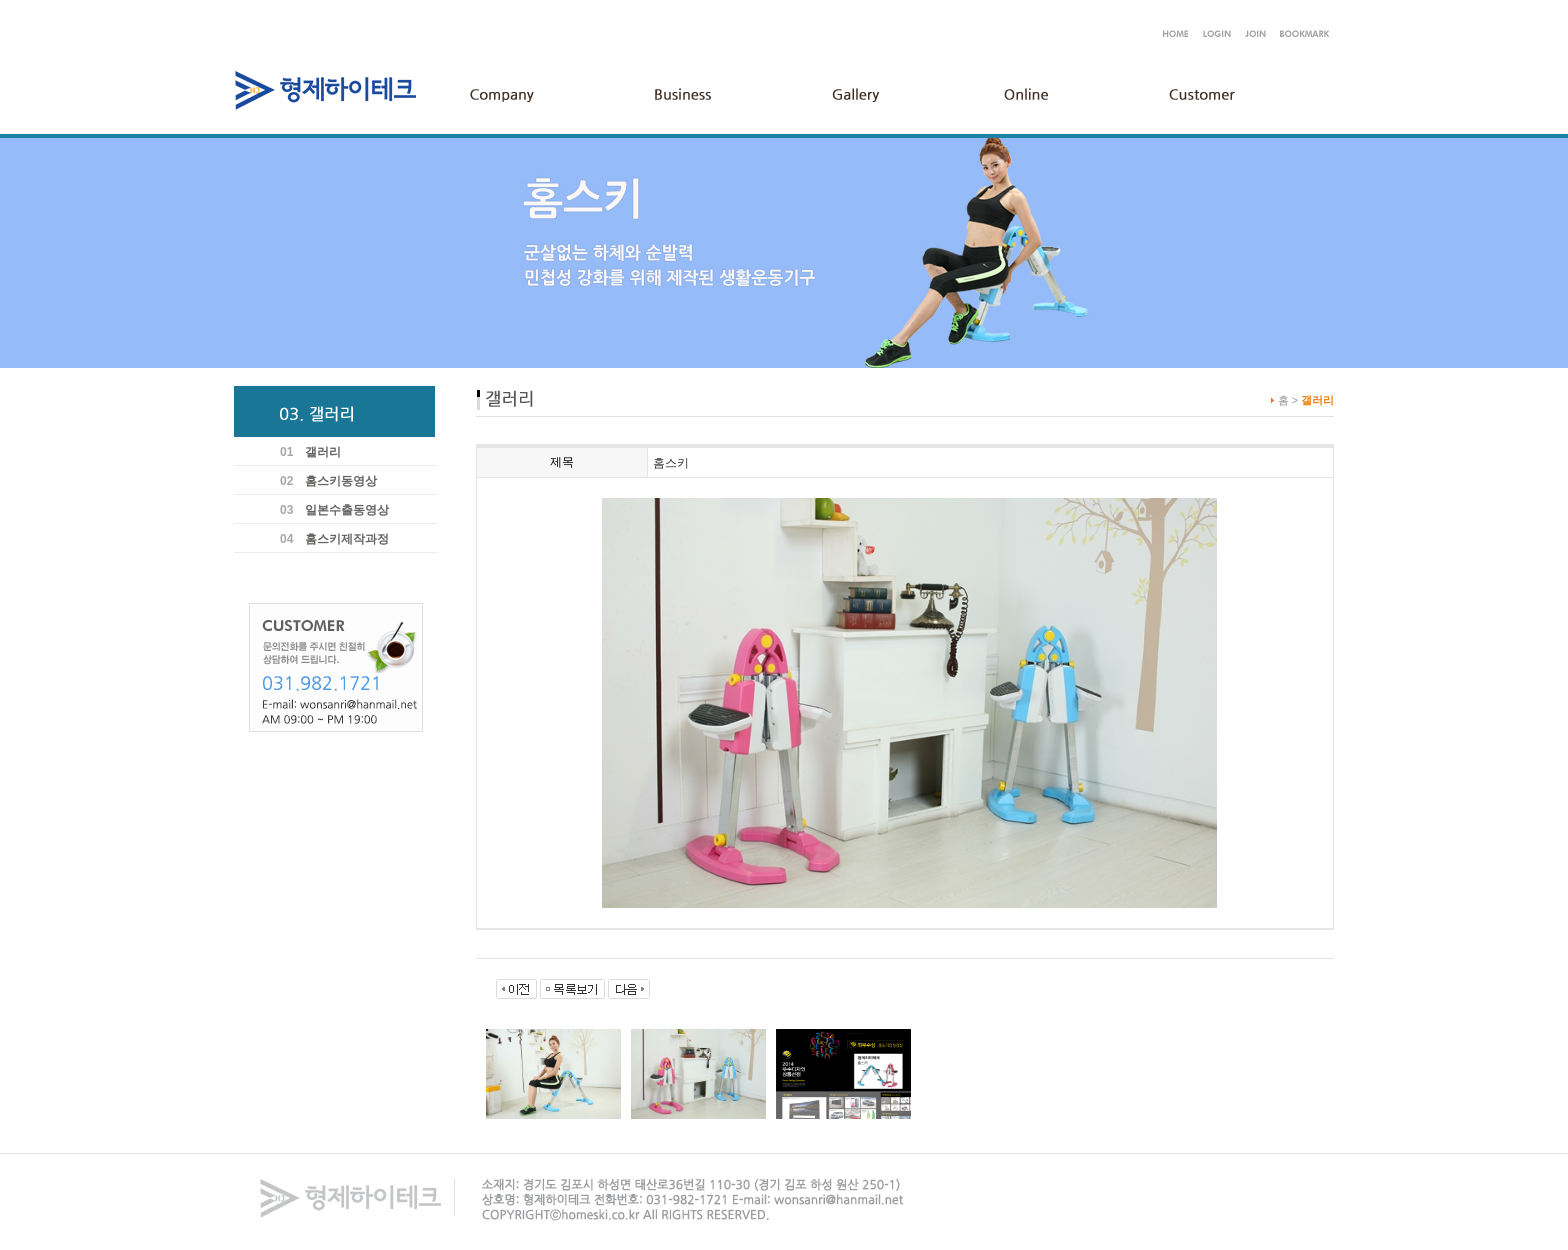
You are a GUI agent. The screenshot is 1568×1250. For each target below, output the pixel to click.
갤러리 (323, 452)
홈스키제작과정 (347, 539)
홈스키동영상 (341, 481)
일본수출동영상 (347, 510)
